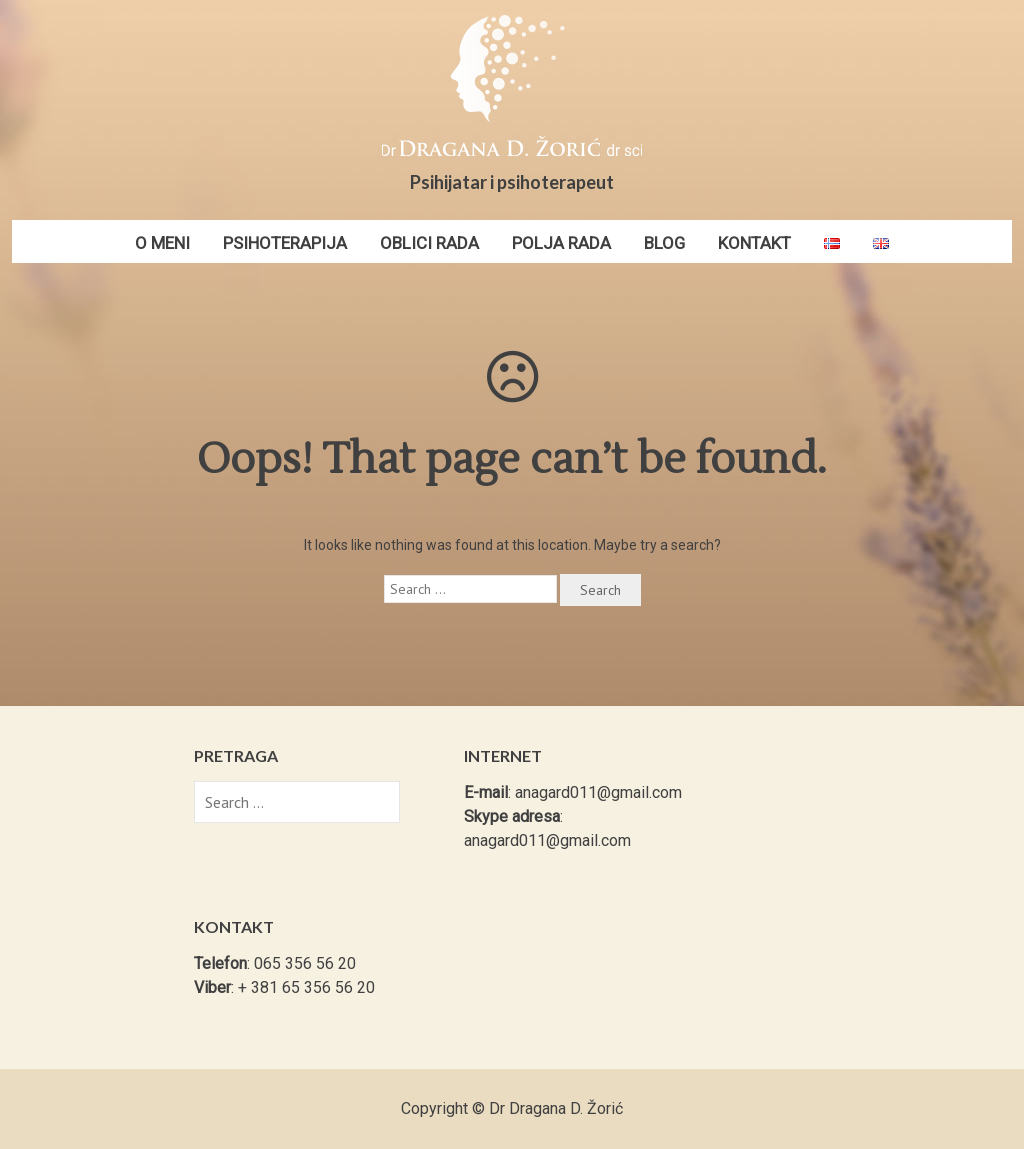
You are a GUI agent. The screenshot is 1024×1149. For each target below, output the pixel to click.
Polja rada (561, 243)
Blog (664, 243)
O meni (162, 243)
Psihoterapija (285, 243)
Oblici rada (429, 243)
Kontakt (754, 243)
